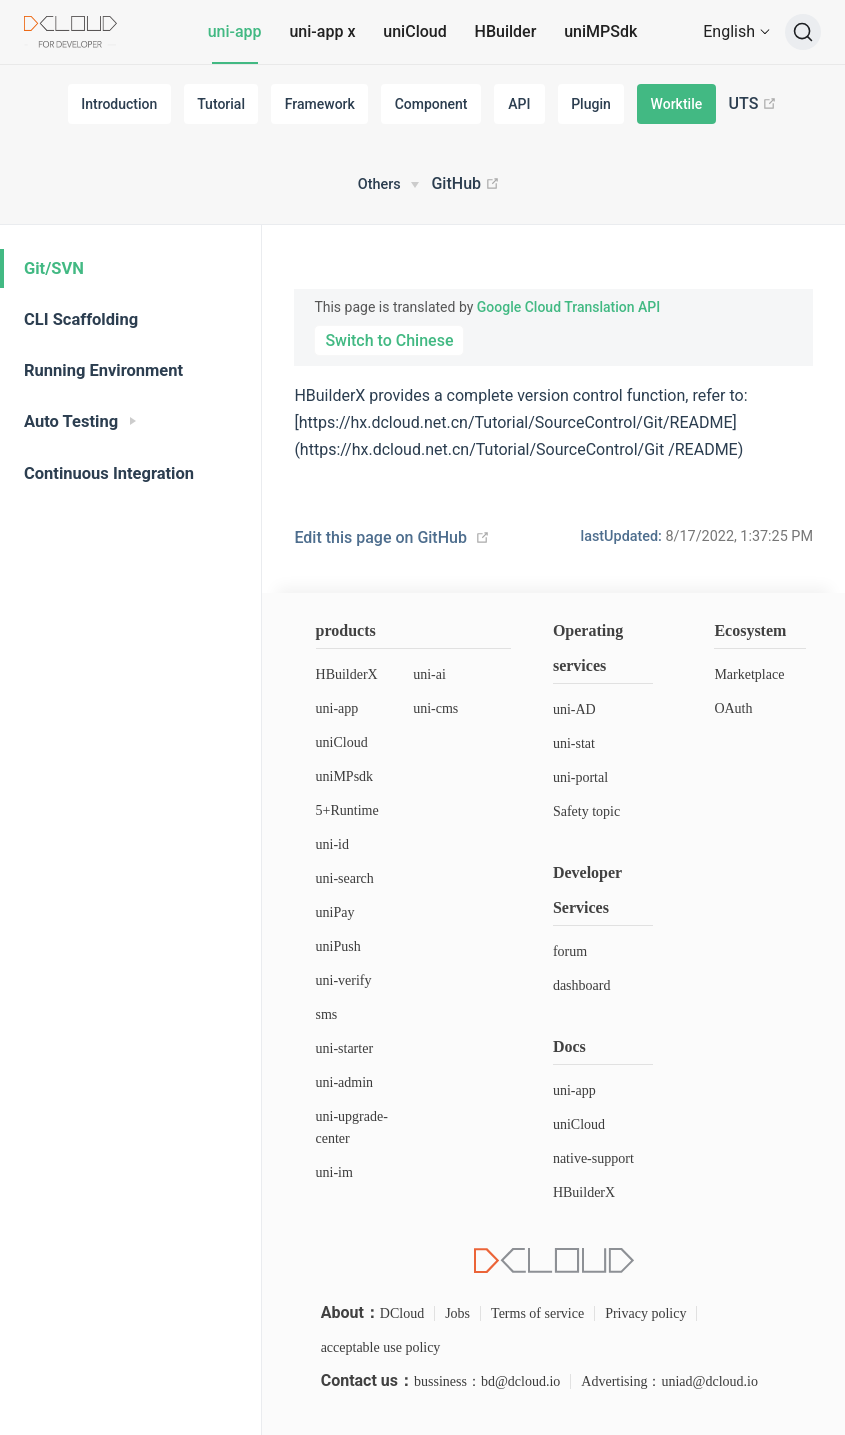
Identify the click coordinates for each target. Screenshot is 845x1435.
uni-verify (344, 980)
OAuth (733, 708)
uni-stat (574, 743)
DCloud (402, 1313)
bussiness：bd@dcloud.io (487, 1381)
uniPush (338, 946)
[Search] (803, 32)
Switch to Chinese (389, 340)
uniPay (335, 912)
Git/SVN (54, 268)
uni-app (235, 31)
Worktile (677, 104)
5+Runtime (347, 810)
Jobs (457, 1313)
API (519, 104)
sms (327, 1014)
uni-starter (345, 1048)
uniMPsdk (345, 776)
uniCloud (414, 31)
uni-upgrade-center (352, 1127)
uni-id (332, 844)
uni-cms (435, 708)
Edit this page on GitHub (380, 537)
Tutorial (221, 104)
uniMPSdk (600, 31)
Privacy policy (645, 1313)
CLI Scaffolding (81, 319)
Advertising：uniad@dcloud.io (669, 1381)
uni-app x (322, 31)
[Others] (388, 185)
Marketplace (749, 674)
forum (570, 951)
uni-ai (429, 674)
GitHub (465, 184)
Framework (320, 104)
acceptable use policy (381, 1347)
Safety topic (586, 811)
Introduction (119, 104)
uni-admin (345, 1082)
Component (431, 104)
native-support (593, 1158)
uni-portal (580, 777)
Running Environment (103, 370)
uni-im (334, 1172)
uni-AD (574, 709)
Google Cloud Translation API (568, 307)
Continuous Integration (109, 473)
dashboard (582, 985)
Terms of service (537, 1313)
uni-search (345, 878)
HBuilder (506, 31)
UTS (753, 104)
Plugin (591, 104)
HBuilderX (347, 674)
